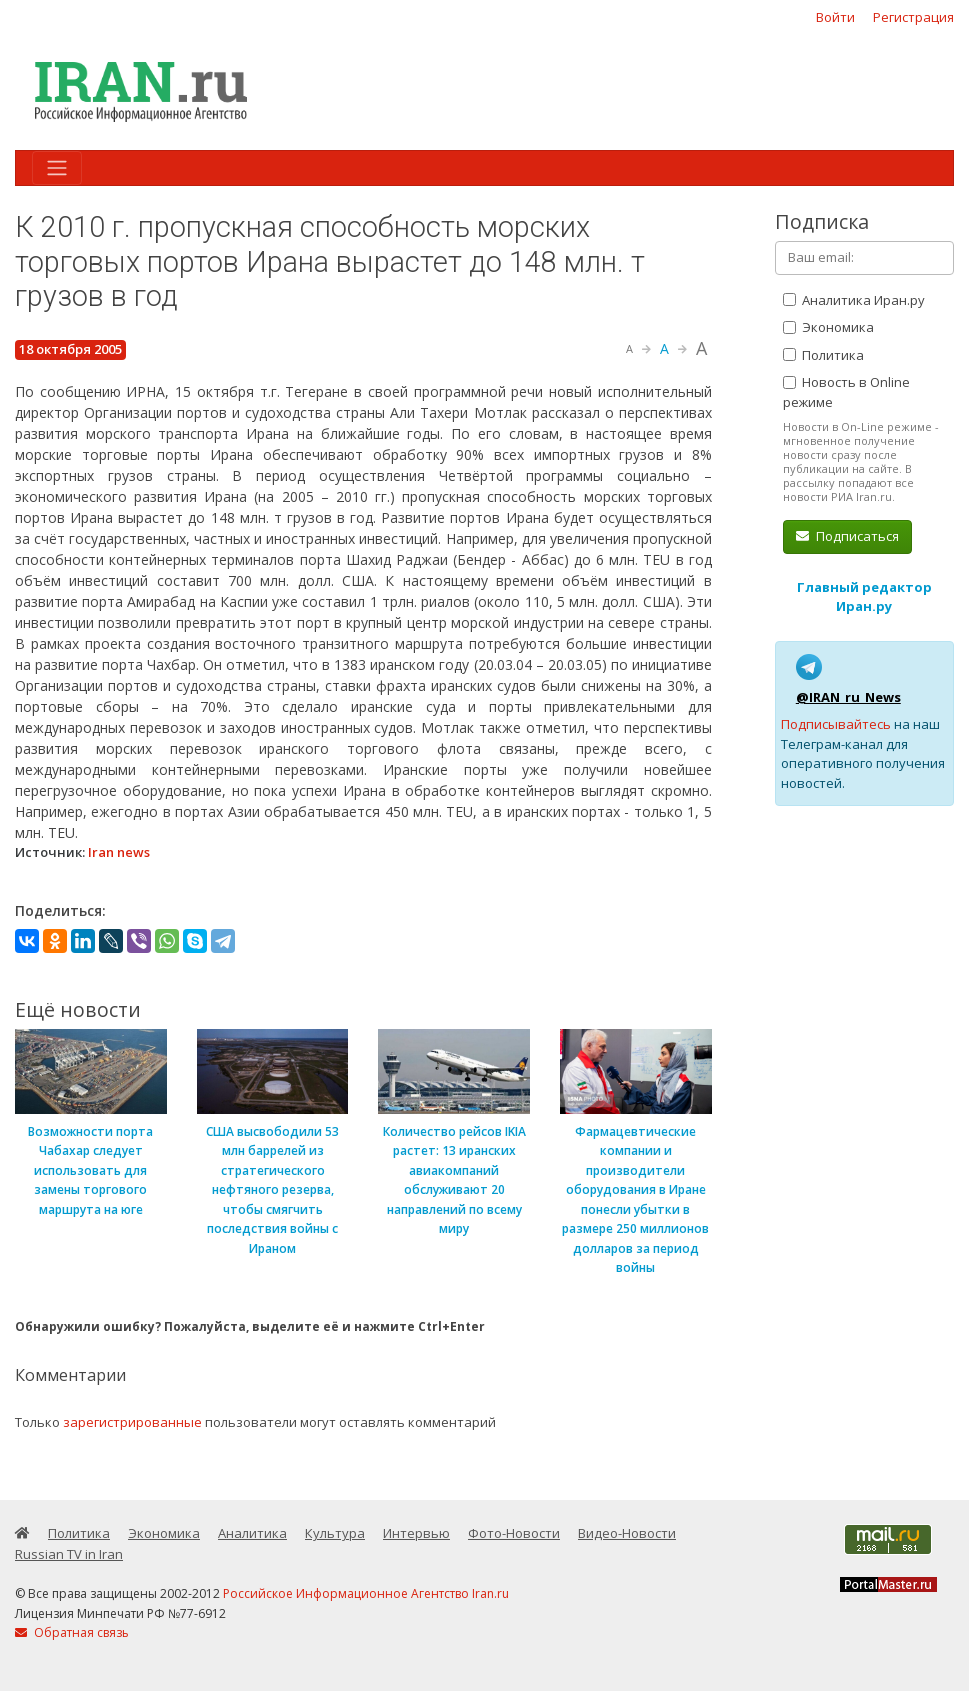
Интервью (416, 1533)
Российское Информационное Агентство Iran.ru (366, 1593)
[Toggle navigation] (57, 168)
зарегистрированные (132, 1422)
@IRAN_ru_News (848, 697)
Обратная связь (72, 1632)
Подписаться (847, 536)
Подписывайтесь (836, 724)
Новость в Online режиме (846, 392)
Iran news (119, 852)
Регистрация (913, 17)
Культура (335, 1533)
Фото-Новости (514, 1533)
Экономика (828, 327)
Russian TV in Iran (69, 1554)
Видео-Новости (627, 1533)
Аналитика (252, 1533)
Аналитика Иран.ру (854, 300)
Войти (835, 17)
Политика (823, 355)
